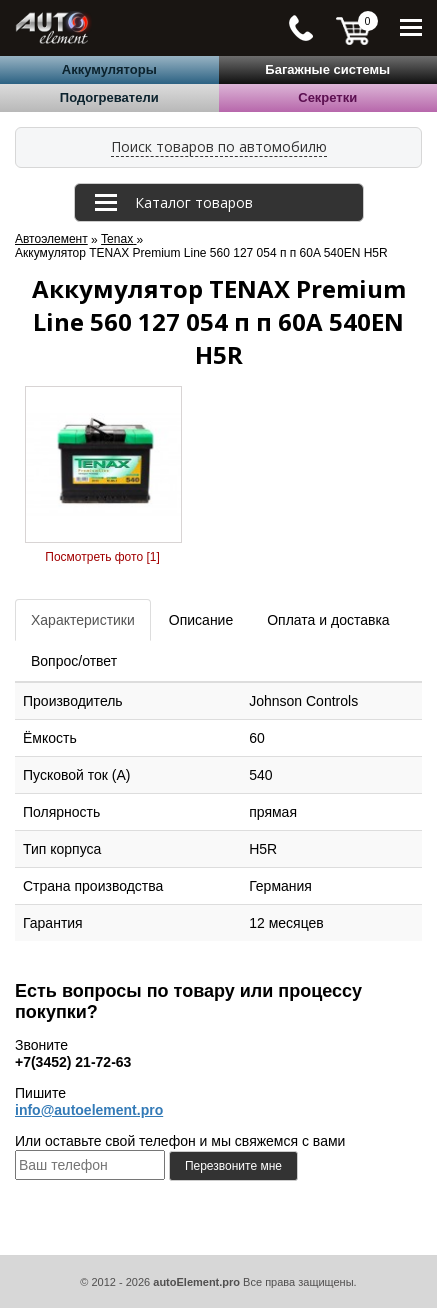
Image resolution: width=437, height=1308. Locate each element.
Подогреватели (109, 97)
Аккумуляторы (109, 69)
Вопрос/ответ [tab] (74, 661)
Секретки (327, 97)
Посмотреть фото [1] (102, 557)
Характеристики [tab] (83, 620)
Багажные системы (327, 69)
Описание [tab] (201, 620)
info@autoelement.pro (89, 1110)
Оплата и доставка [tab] (328, 620)
